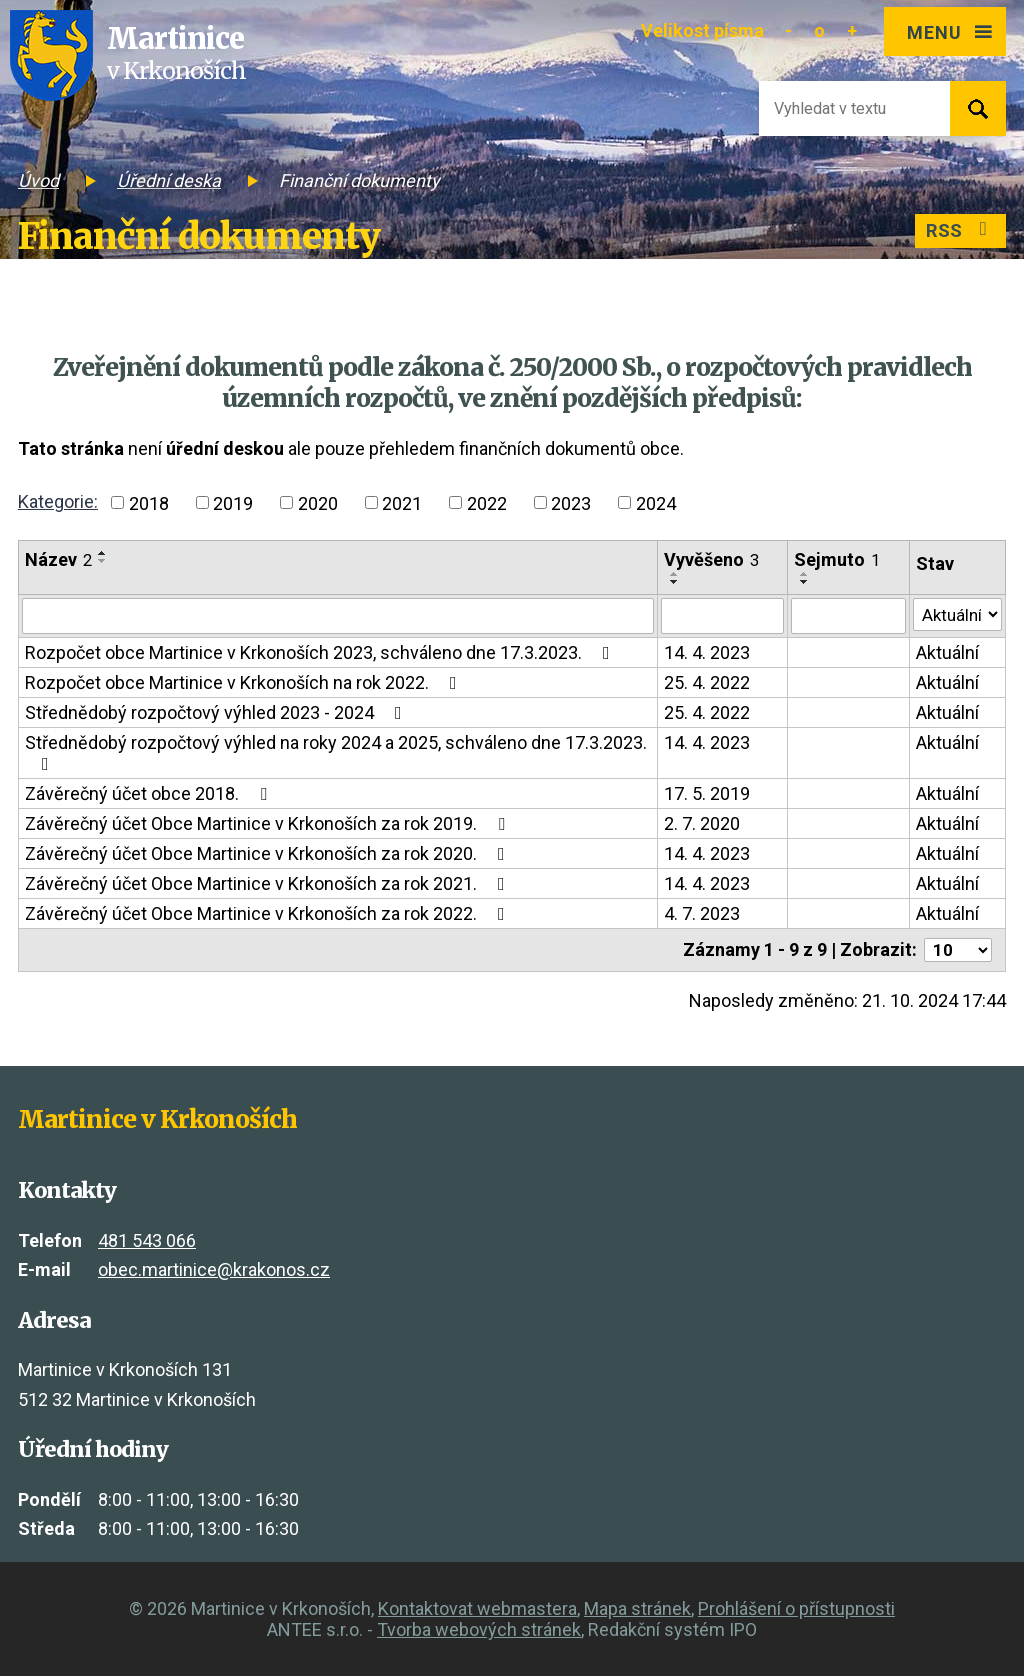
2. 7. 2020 (699, 825)
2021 (402, 502)
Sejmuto (834, 559)
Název (58, 559)
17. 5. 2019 (704, 795)
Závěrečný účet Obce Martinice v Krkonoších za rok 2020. (269, 855)
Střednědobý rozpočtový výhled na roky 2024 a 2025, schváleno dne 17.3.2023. (336, 754)
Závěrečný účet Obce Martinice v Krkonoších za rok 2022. (269, 915)
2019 (233, 502)
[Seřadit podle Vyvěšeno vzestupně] (672, 574)
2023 (571, 502)
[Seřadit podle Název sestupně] (103, 561)
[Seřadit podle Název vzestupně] (103, 553)
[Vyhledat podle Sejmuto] (845, 617)
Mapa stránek (637, 1611)
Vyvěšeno (708, 559)
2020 (318, 502)
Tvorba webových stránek (479, 1632)
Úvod (38, 180)
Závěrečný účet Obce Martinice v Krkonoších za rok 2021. (269, 885)
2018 (149, 502)
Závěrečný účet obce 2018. (150, 795)
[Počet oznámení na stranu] (955, 952)
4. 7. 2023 (699, 915)
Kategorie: (58, 501)
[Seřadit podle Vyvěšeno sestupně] (672, 582)
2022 (487, 502)
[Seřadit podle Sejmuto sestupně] (802, 582)
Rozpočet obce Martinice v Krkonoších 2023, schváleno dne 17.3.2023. (321, 654)
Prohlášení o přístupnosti (796, 1611)
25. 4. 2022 (704, 684)
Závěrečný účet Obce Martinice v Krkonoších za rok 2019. (269, 825)
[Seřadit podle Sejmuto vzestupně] (802, 574)
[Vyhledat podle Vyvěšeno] (719, 617)
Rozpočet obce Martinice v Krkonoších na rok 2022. (245, 684)
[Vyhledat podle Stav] (956, 615)
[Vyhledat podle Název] (336, 617)
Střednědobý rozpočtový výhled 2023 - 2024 (217, 714)
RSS (957, 232)
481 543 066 (147, 1243)
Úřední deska (169, 180)
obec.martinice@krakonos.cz (214, 1273)
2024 (656, 502)
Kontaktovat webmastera (477, 1611)
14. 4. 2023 (704, 654)
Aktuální (944, 654)
